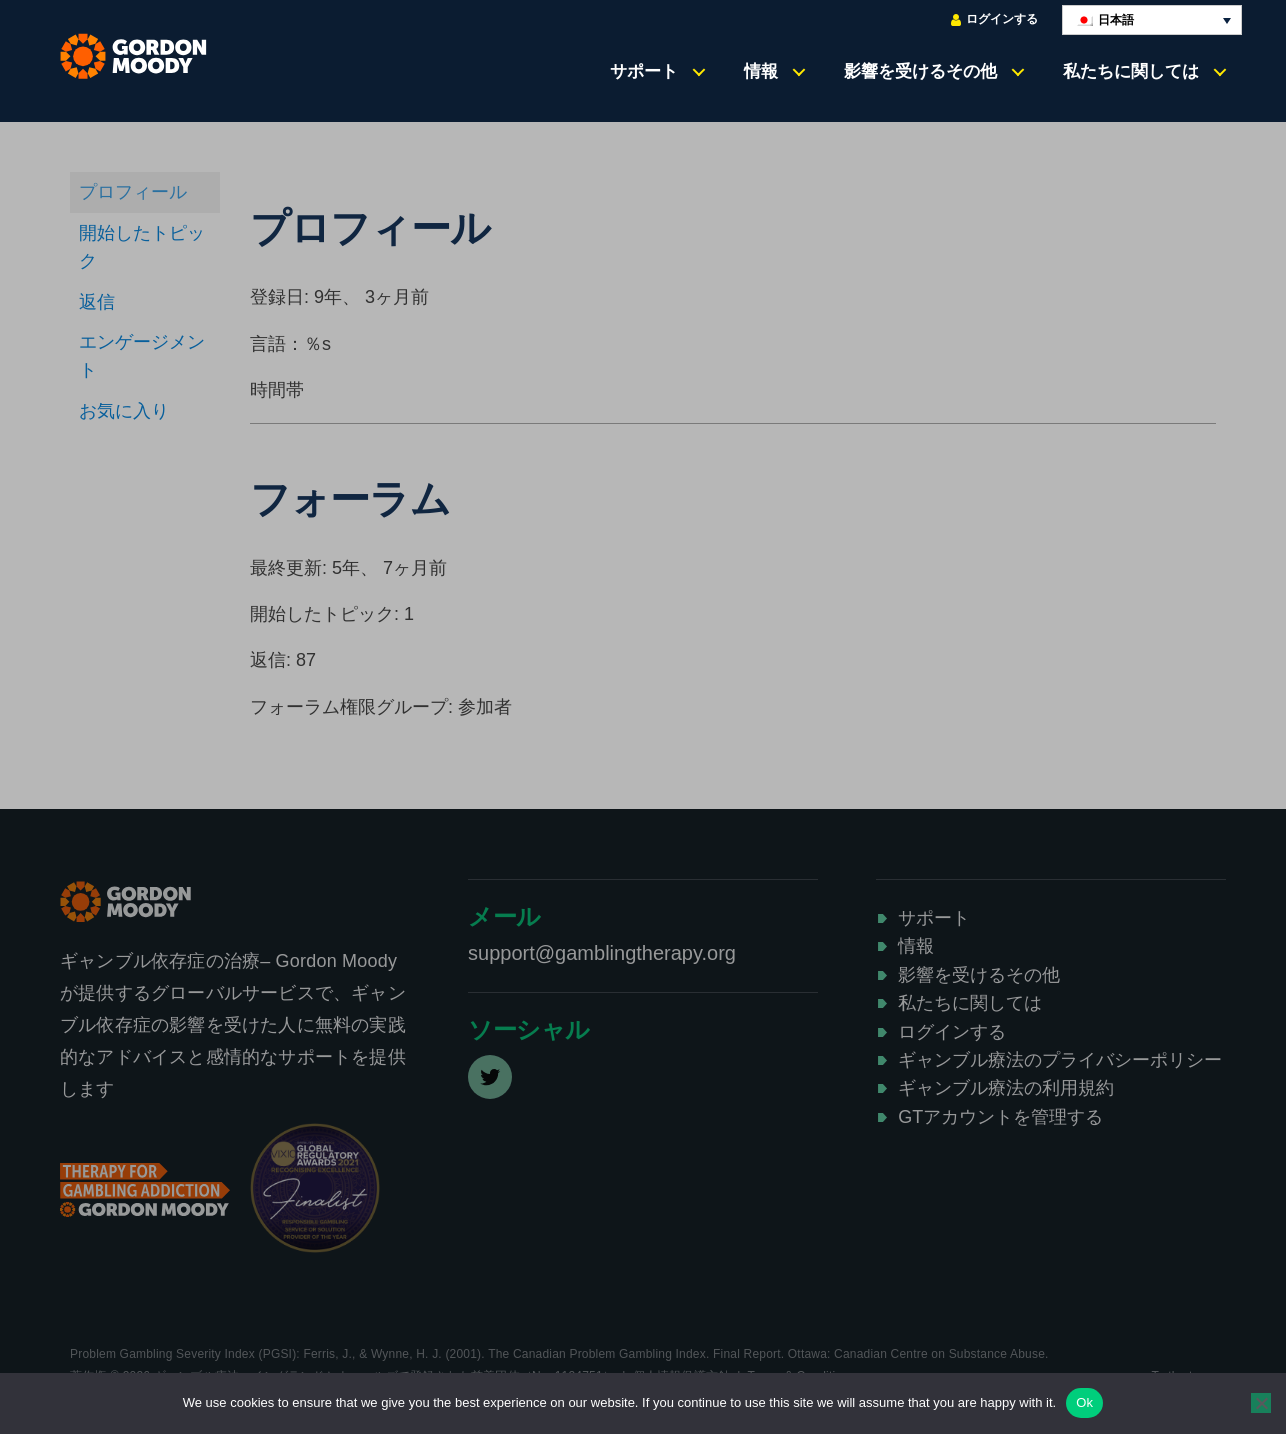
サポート (644, 71)
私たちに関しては (1131, 71)
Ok (1084, 1402)
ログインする (994, 19)
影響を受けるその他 (920, 71)
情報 (761, 71)
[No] (1261, 1403)
